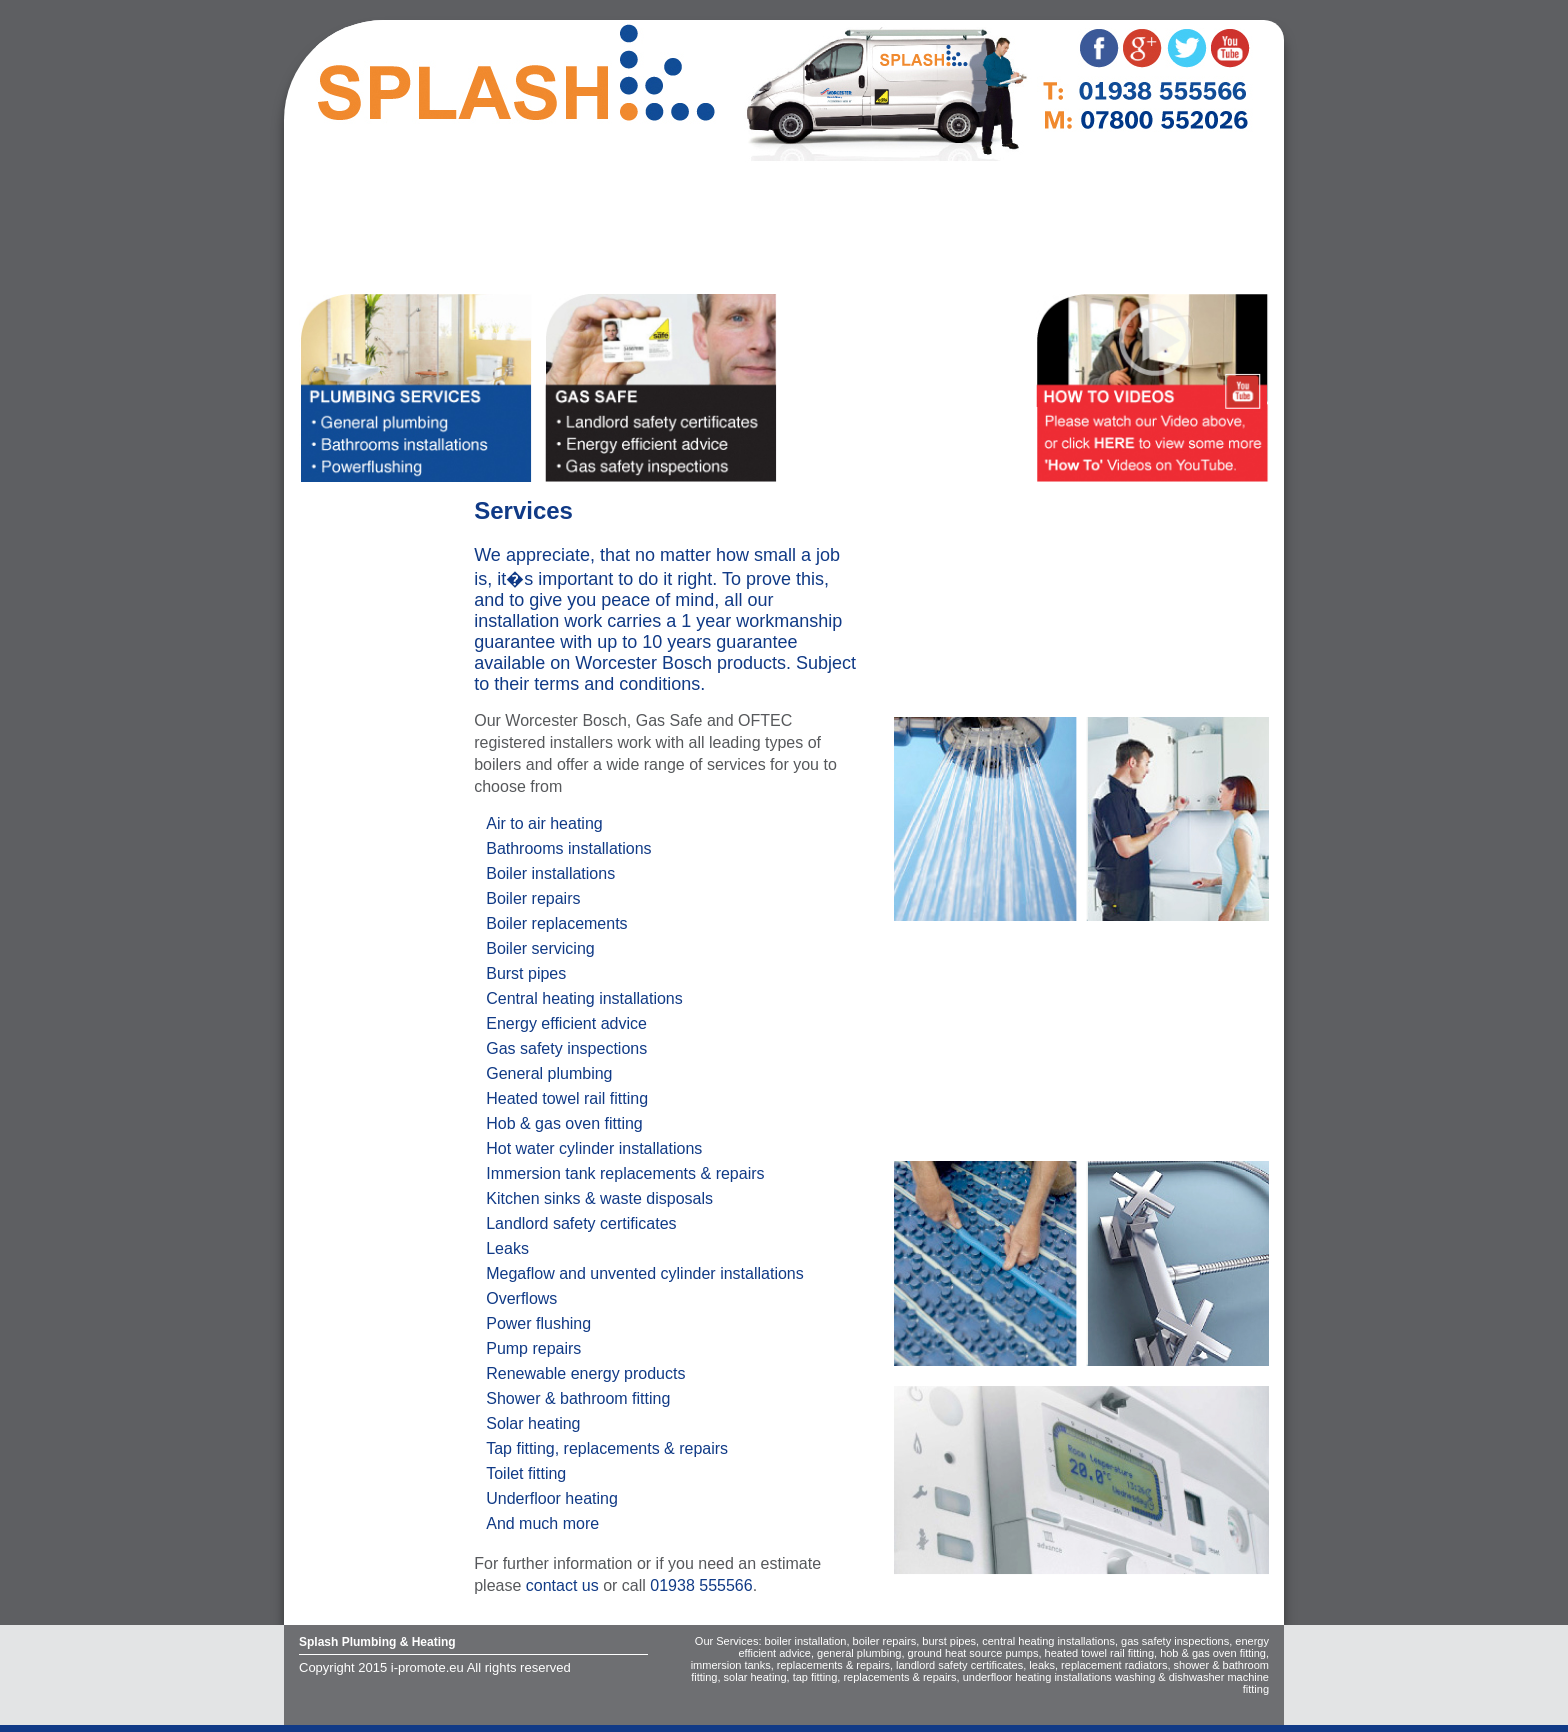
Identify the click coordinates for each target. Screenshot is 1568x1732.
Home (332, 175)
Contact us (350, 262)
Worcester (347, 233)
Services (342, 204)
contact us (562, 1585)
